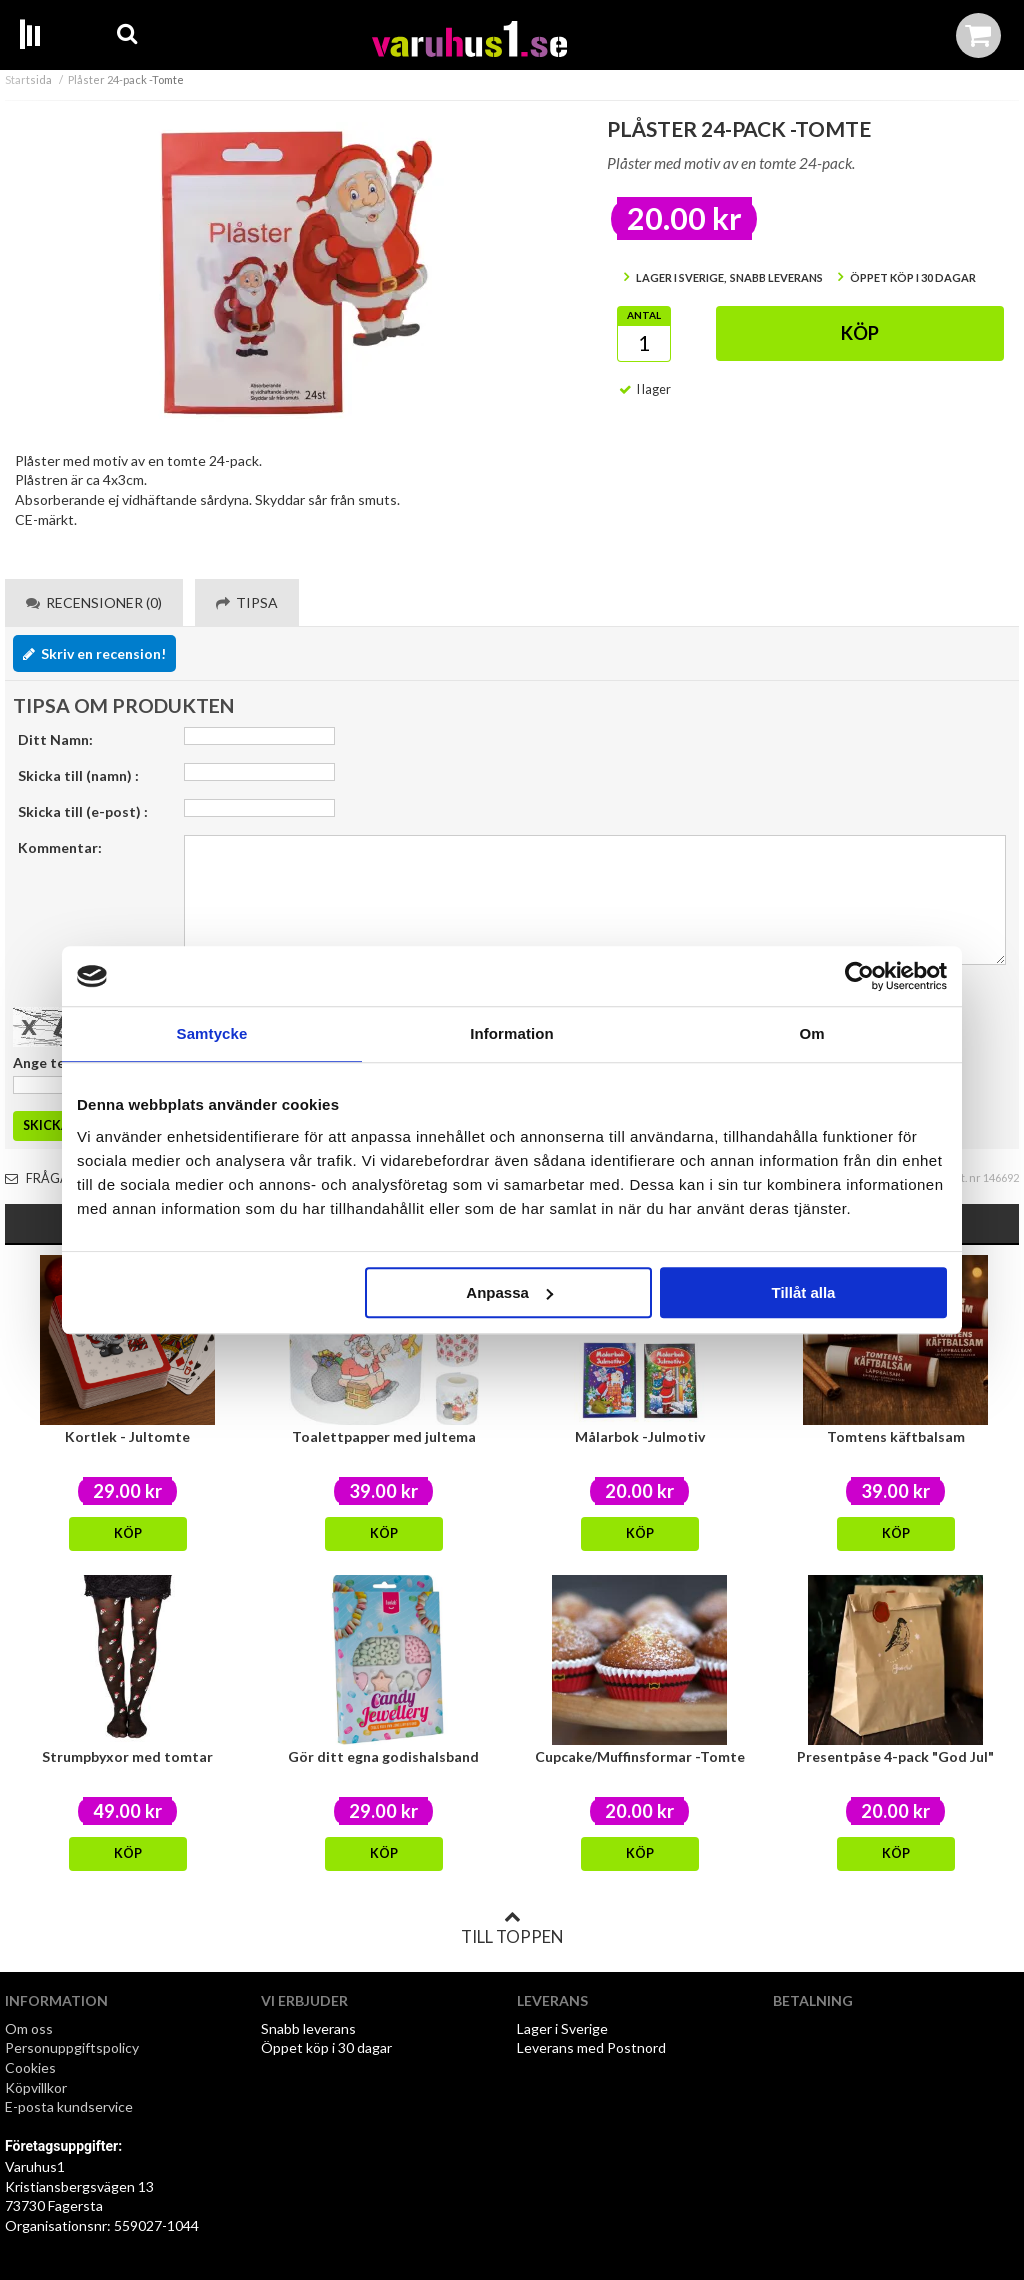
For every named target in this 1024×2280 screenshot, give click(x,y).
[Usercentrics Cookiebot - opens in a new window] (859, 976)
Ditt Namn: (55, 739)
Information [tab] (512, 1033)
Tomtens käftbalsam (896, 1436)
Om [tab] (811, 1033)
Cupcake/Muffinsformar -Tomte (640, 1756)
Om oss (29, 2028)
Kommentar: (60, 847)
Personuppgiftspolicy (72, 2047)
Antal (644, 315)
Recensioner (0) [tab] (94, 602)
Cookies (30, 2067)
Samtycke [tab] (212, 1033)
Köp (860, 333)
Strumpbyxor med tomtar (127, 1756)
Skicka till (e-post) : (83, 811)
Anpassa (509, 1292)
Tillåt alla (803, 1292)
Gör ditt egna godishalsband (383, 1756)
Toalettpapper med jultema (384, 1436)
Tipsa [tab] (247, 602)
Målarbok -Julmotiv (640, 1436)
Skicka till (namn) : (78, 775)
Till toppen (512, 1928)
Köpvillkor (36, 2087)
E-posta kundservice (70, 2106)
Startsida (28, 79)
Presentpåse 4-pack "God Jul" (895, 1756)
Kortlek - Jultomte (127, 1436)
